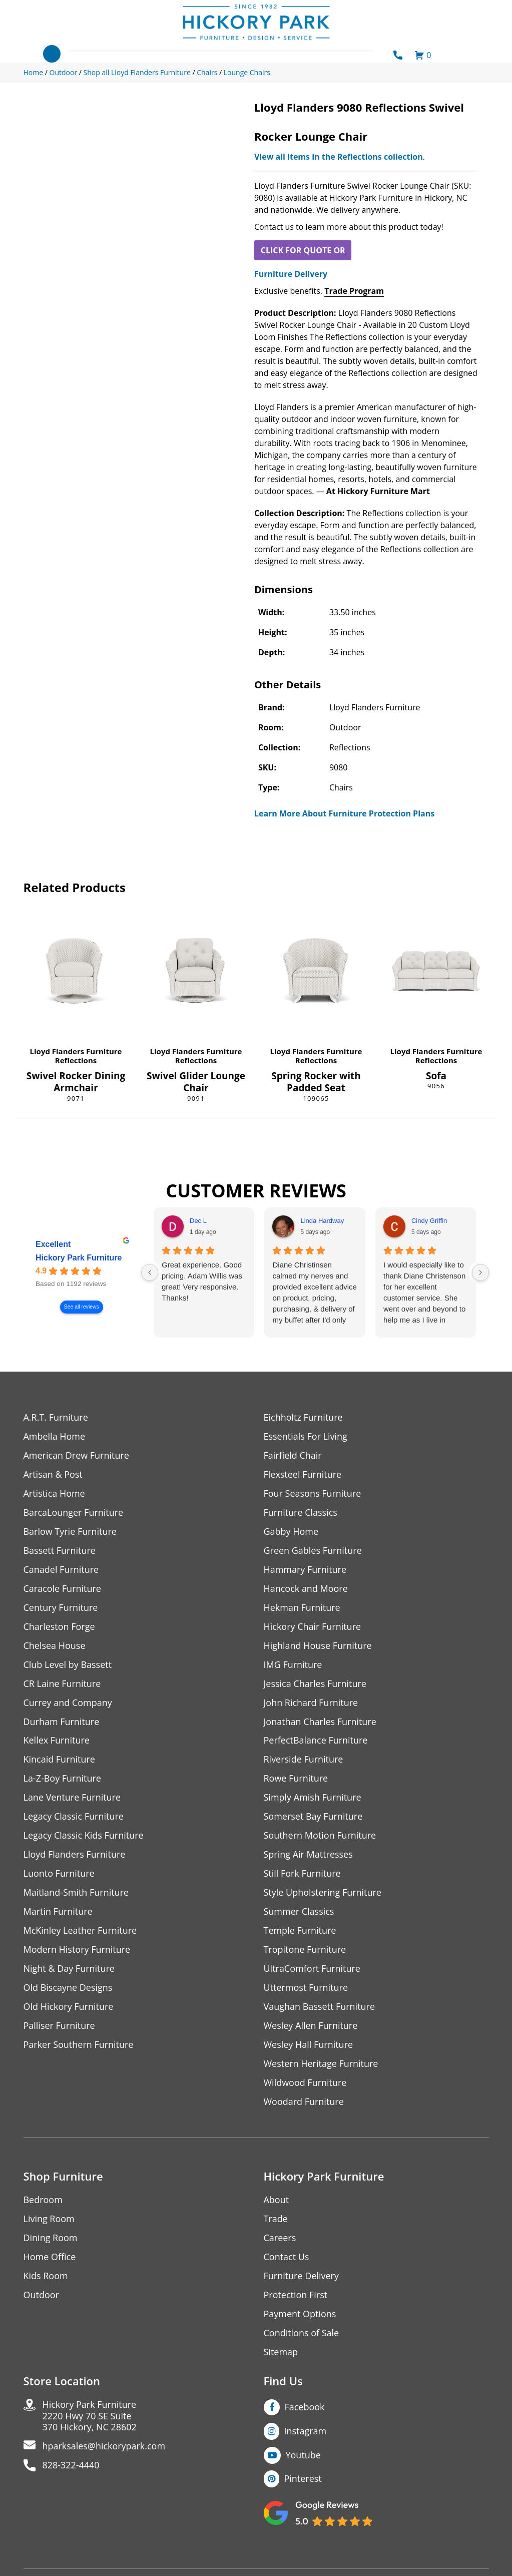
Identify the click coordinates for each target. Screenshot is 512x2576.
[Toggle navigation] (52, 54)
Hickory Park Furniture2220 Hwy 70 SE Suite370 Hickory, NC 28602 (90, 2416)
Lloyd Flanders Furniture (76, 1051)
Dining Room (51, 2238)
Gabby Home (291, 1531)
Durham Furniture (62, 1722)
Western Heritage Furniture (321, 2064)
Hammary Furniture (305, 1569)
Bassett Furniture (60, 1550)
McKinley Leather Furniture (80, 1931)
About (276, 2200)
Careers (280, 2238)
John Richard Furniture (311, 1702)
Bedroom (43, 2200)
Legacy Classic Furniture (74, 1817)
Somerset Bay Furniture (313, 1817)
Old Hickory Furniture (69, 2007)
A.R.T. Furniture (56, 1417)
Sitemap (281, 2352)
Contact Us (286, 2257)
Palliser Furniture (59, 2026)
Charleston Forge (59, 1626)
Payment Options (300, 2314)
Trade (276, 2219)
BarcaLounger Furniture (74, 1512)
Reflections (76, 1060)
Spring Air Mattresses (308, 1855)
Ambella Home (55, 1436)
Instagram (305, 2431)
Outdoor (41, 2295)
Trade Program (354, 290)
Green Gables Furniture (313, 1550)
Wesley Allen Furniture (311, 2026)
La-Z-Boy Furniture (63, 1779)
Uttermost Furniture (306, 1988)
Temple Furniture (300, 1931)
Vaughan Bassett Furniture (319, 2007)
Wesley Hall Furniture (308, 2045)
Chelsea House (55, 1645)
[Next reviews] (480, 1272)
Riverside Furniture (303, 1760)
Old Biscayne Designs (68, 1988)
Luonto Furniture (59, 1874)
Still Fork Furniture (302, 1874)
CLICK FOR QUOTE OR (303, 250)
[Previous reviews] (149, 1272)
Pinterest (303, 2479)
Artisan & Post (53, 1474)
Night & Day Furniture (69, 1969)
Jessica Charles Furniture (315, 1683)
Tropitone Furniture (305, 1950)
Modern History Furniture (77, 1950)
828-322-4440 (71, 2466)
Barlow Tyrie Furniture (70, 1531)
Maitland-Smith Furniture (76, 1893)
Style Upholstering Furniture (323, 1893)
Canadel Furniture (61, 1569)
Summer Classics (299, 1912)
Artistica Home (54, 1493)
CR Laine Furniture (62, 1683)
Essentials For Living (306, 1436)
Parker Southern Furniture (79, 2045)
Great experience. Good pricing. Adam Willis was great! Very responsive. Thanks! (202, 1281)
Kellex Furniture (57, 1741)
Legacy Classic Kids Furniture (84, 1836)
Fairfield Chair (293, 1455)
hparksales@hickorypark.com (104, 2447)
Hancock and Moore (306, 1588)
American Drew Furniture (77, 1455)
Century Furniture (61, 1607)
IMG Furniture (293, 1664)
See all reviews (81, 1307)
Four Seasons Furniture (312, 1493)
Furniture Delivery (290, 273)
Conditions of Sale (301, 2333)
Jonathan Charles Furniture (320, 1722)
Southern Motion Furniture (320, 1836)
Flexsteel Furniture (303, 1474)
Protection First (296, 2295)
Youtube (303, 2455)
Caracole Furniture (63, 1588)
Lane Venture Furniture (72, 1798)
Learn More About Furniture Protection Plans (344, 813)
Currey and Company (68, 1702)
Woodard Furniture (304, 2102)
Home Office (50, 2257)
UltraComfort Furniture (312, 1969)
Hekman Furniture (302, 1607)
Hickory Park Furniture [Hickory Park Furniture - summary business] (79, 1258)
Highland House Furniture (318, 1645)
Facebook (305, 2407)
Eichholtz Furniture (303, 1417)
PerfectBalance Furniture (316, 1741)
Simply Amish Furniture (312, 1798)
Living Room (49, 2219)
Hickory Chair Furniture (312, 1626)
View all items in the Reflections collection (338, 156)
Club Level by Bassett (68, 1664)
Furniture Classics (301, 1512)
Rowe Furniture (296, 1779)
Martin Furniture (58, 1912)
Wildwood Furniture (305, 2083)
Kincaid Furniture (60, 1760)
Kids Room (46, 2276)
